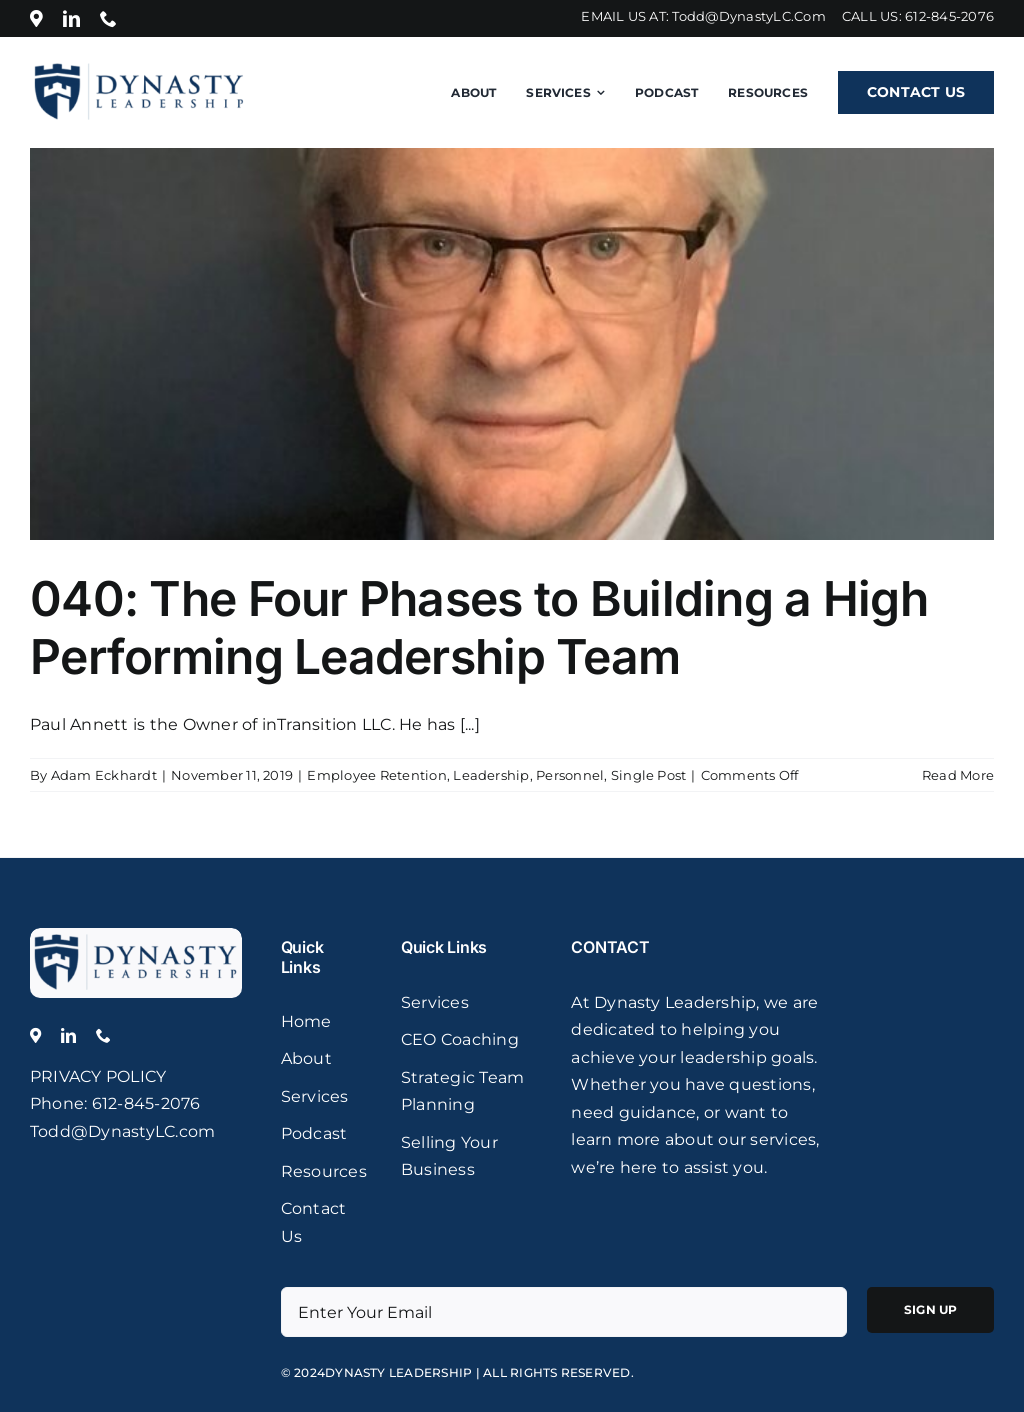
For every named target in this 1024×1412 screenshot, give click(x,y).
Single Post (649, 775)
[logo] (136, 935)
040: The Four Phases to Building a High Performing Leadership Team (479, 627)
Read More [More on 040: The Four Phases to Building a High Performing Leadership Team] (958, 775)
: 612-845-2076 (142, 1103)
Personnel (570, 775)
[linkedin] (71, 18)
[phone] (108, 18)
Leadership (491, 775)
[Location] (36, 18)
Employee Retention (376, 775)
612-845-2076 (949, 16)
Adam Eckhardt (104, 775)
